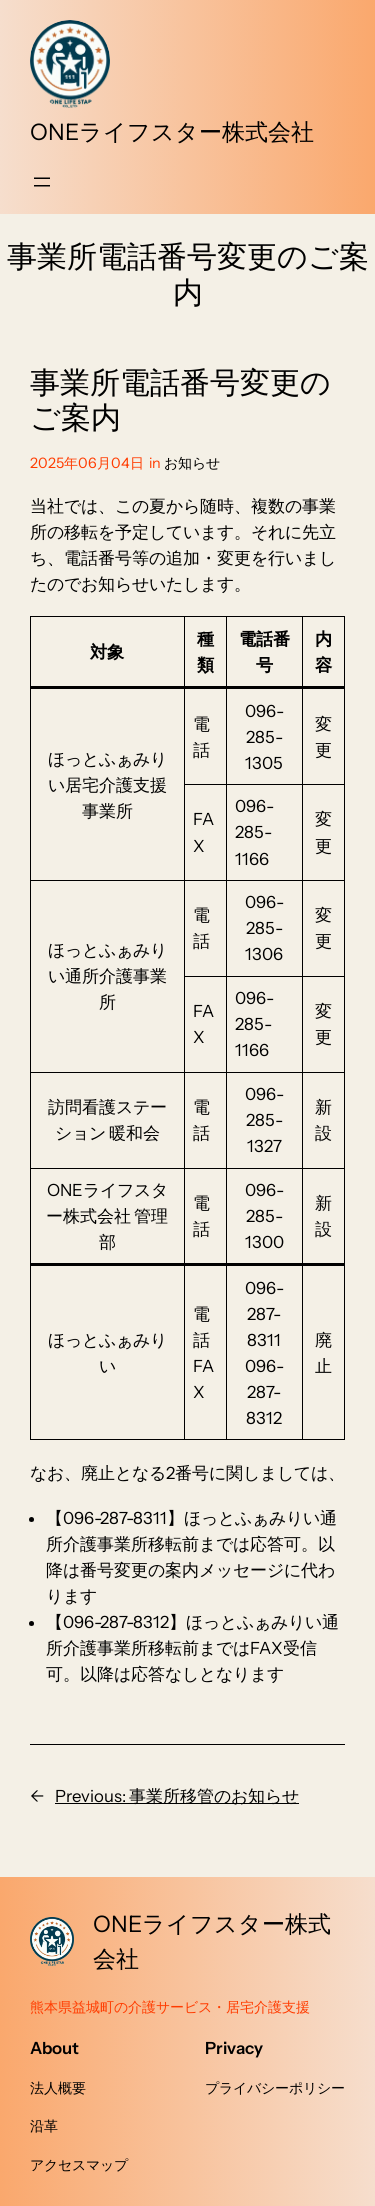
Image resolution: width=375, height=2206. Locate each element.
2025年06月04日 (87, 463)
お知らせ (192, 463)
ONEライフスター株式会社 (172, 132)
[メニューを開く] (42, 182)
